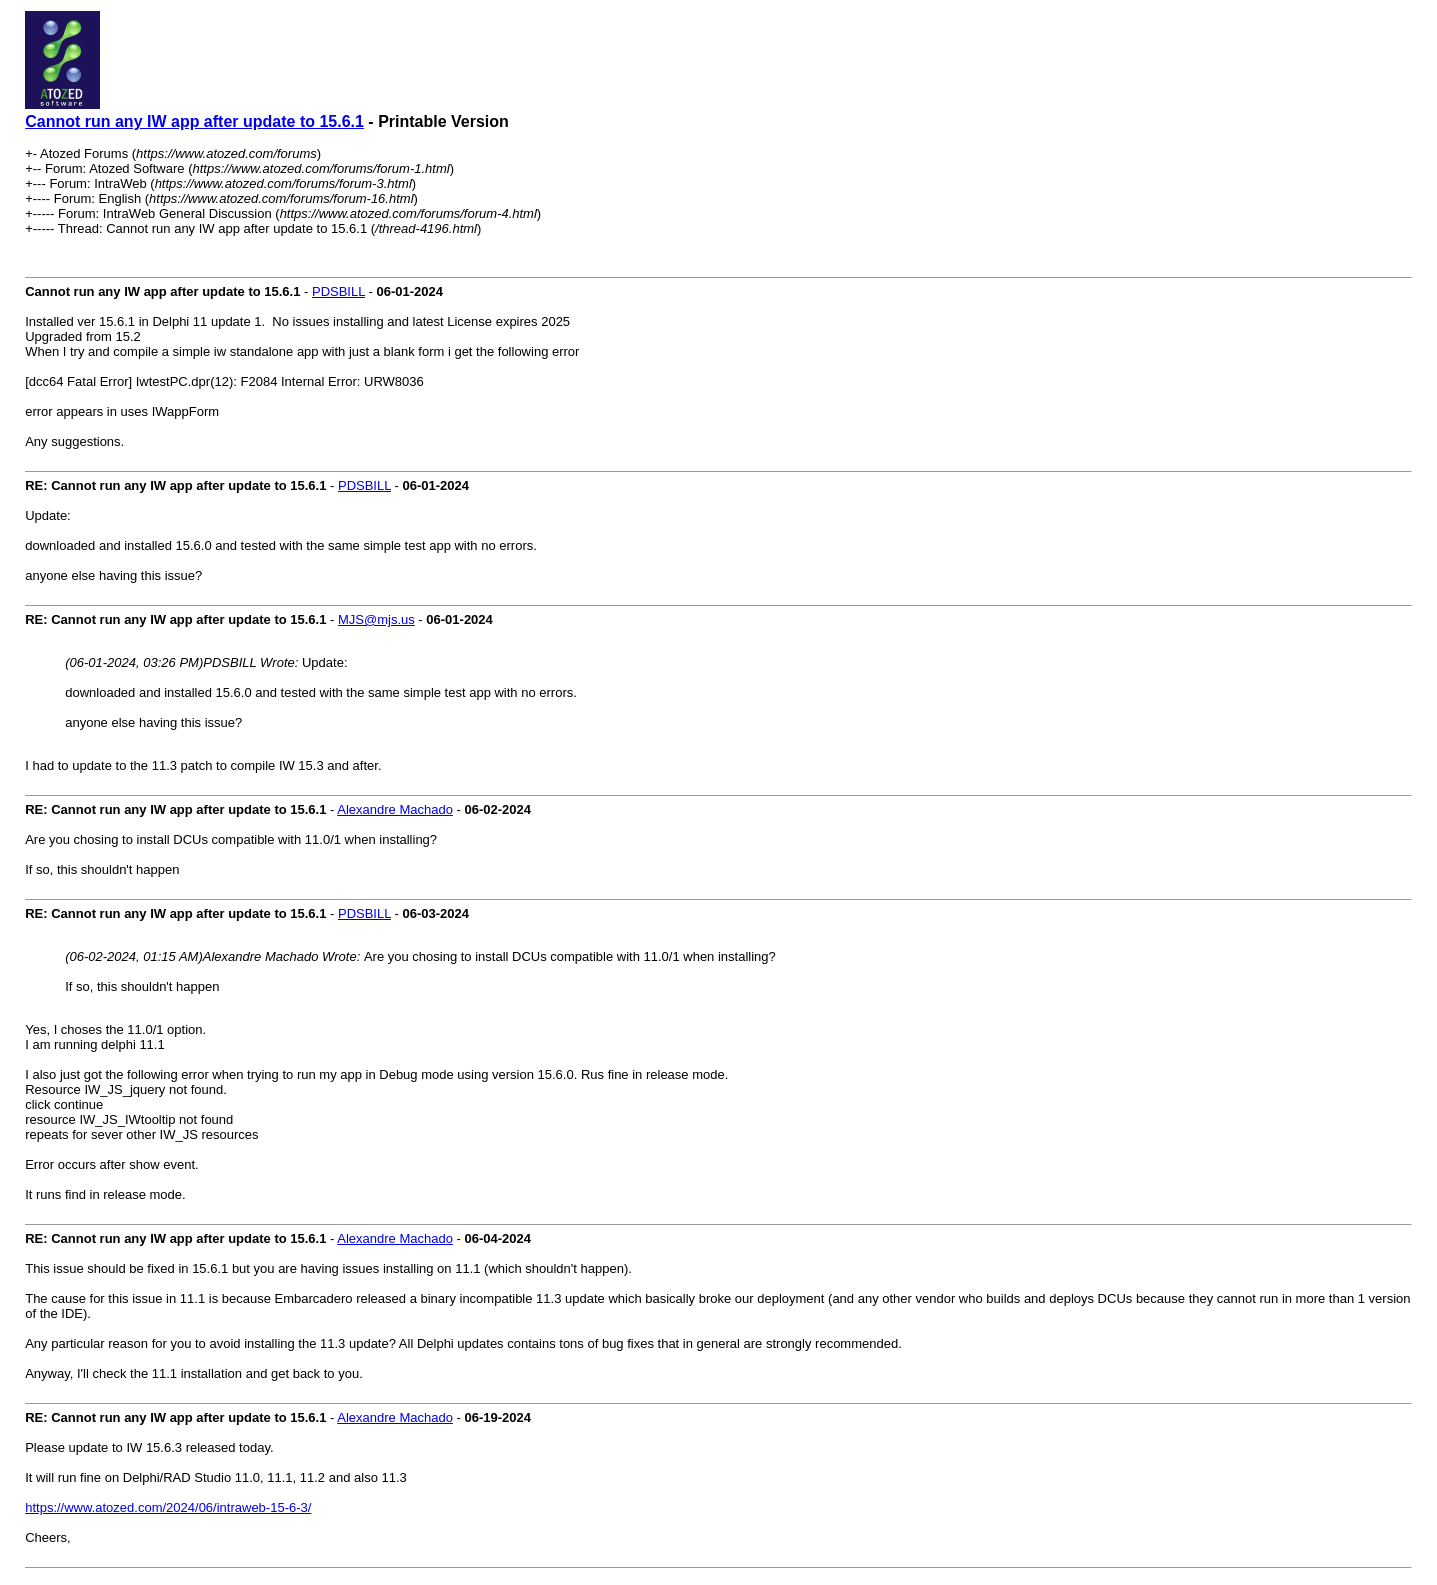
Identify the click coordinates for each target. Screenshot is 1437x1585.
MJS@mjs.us (376, 619)
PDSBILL (338, 291)
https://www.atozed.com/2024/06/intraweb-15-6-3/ (168, 1507)
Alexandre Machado (395, 809)
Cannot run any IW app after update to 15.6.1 (194, 121)
